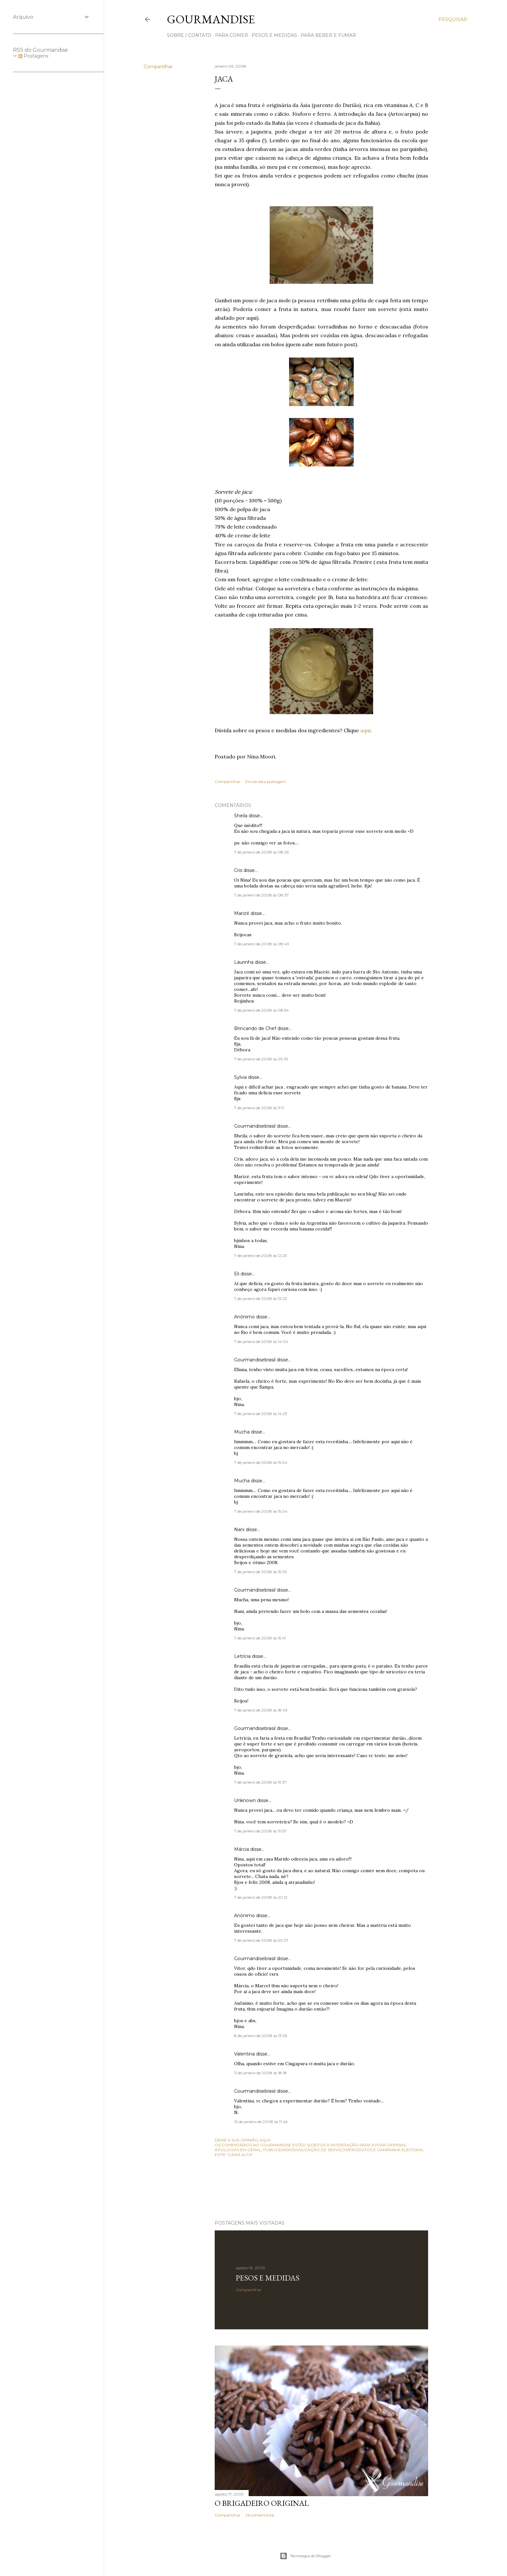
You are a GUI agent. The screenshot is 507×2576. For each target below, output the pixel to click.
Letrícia (242, 1656)
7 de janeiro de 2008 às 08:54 (261, 1010)
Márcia (241, 1849)
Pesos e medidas (267, 2278)
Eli (236, 1274)
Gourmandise (211, 19)
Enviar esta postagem (265, 781)
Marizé (241, 913)
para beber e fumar (328, 35)
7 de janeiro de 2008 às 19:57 (260, 1831)
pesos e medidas (274, 35)
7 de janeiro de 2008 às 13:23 (260, 1298)
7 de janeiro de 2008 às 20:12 (260, 1897)
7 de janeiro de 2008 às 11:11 (259, 1107)
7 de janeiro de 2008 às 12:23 (260, 1255)
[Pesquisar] (452, 19)
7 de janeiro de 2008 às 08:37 (261, 895)
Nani (239, 1529)
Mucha (242, 1432)
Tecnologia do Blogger (305, 2556)
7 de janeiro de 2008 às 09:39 (261, 1059)
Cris (238, 870)
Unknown (245, 1800)
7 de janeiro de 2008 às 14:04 (261, 1341)
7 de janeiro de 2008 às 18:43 (260, 1710)
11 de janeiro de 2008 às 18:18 (260, 2072)
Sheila (240, 816)
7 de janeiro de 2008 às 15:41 (260, 1638)
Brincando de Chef (255, 1028)
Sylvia (240, 1077)
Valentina (244, 2054)
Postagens (33, 56)
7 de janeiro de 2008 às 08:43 (261, 943)
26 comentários (259, 2515)
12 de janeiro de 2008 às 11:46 (260, 2121)
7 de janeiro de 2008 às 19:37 (260, 1782)
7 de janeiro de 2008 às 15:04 (260, 1462)
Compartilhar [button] (158, 67)
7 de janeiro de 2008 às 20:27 (261, 1940)
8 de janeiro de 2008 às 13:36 (260, 2035)
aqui (365, 730)
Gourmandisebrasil (254, 1126)
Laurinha (243, 962)
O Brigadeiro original (262, 2503)
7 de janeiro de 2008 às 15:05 (260, 1571)
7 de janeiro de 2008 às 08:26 (261, 852)
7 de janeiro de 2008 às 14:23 (260, 1413)
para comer (231, 35)
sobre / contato (189, 35)
